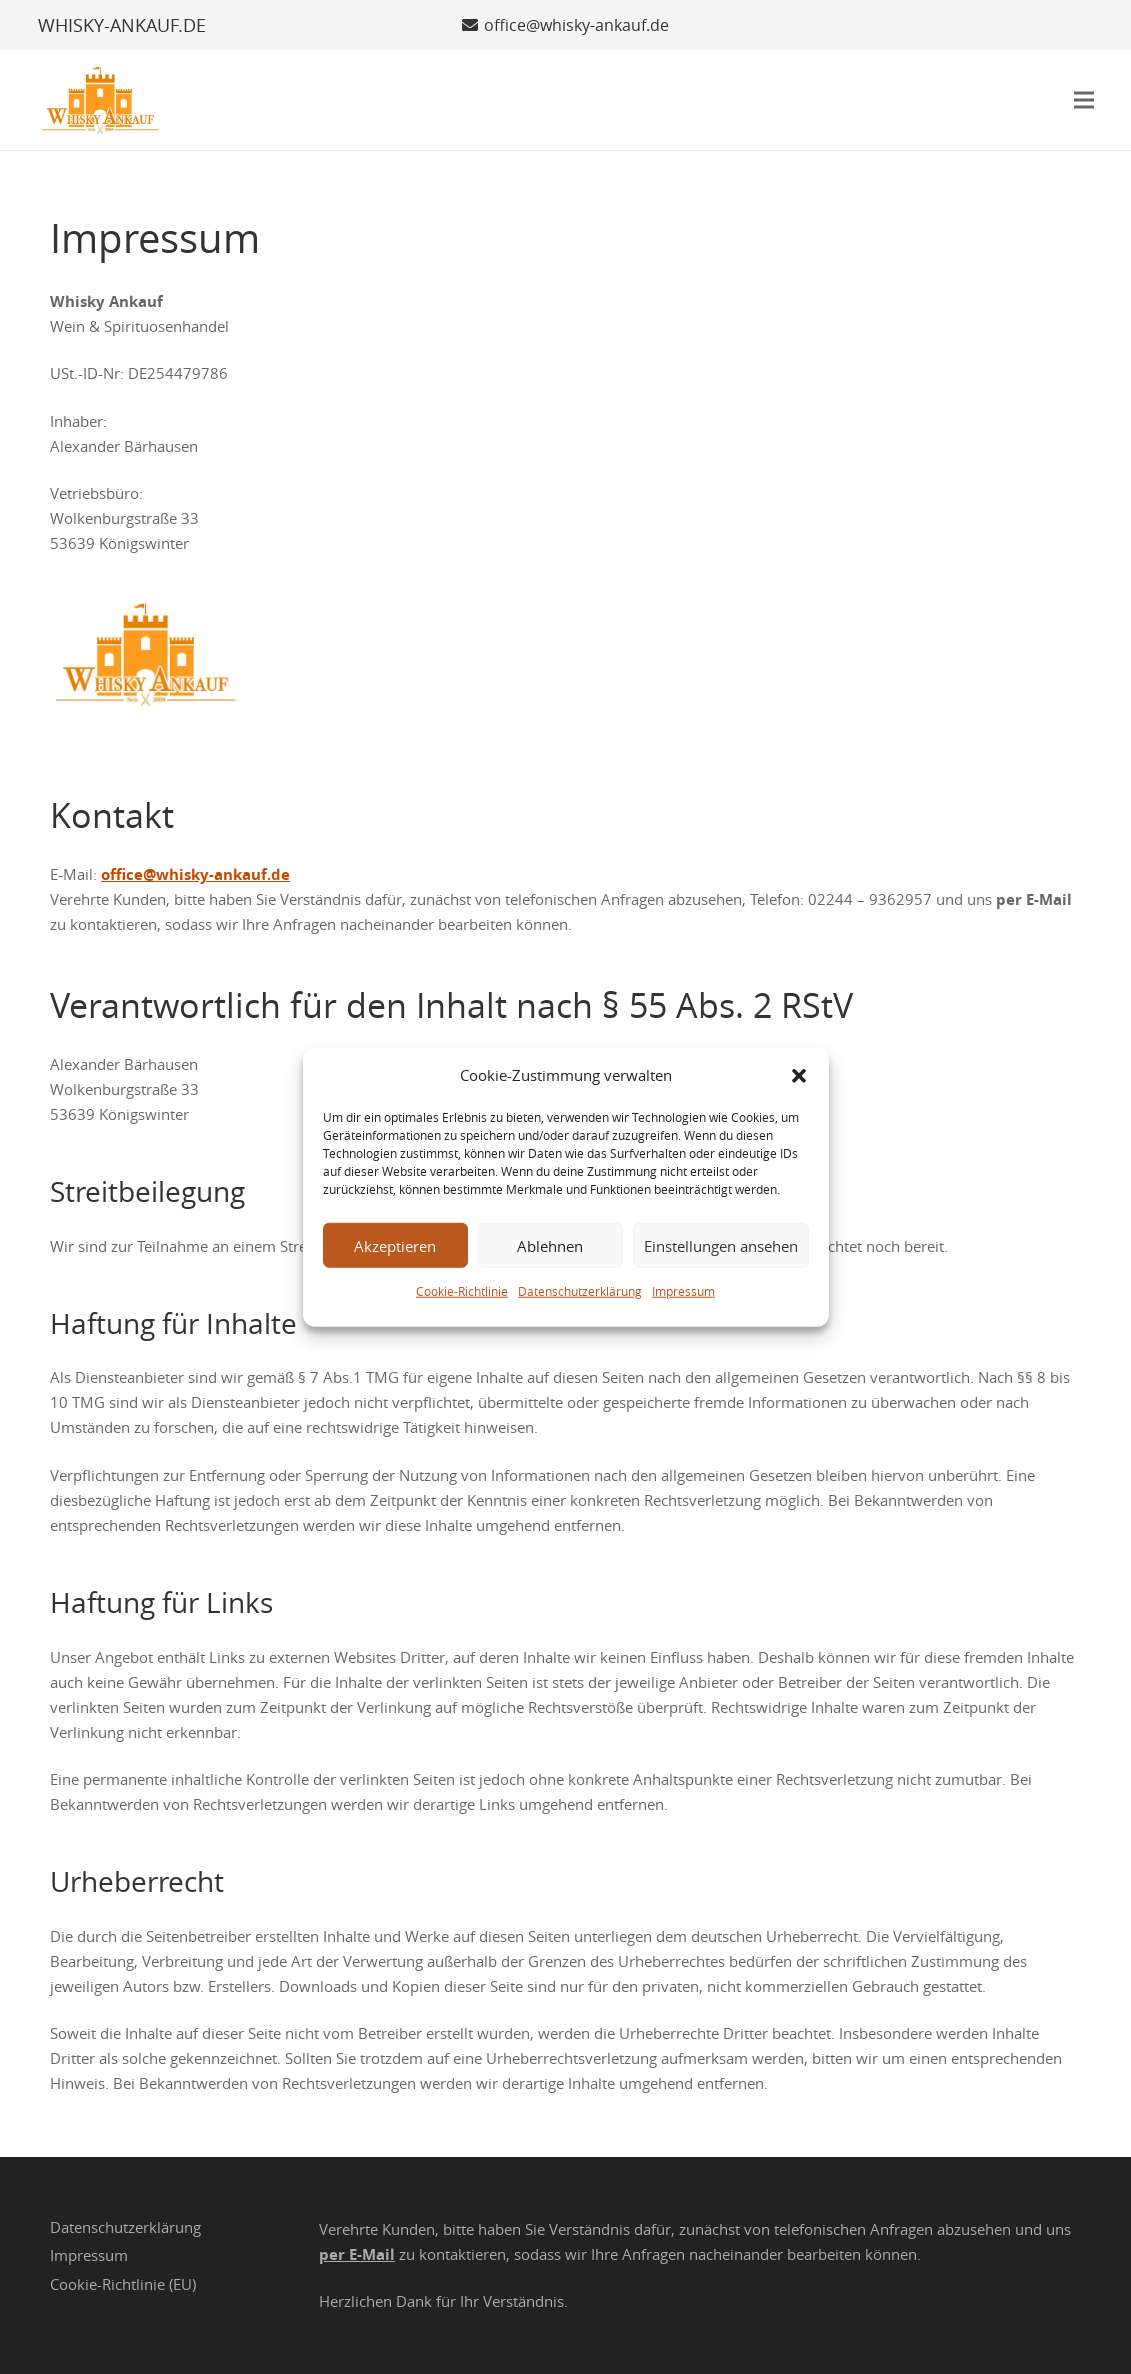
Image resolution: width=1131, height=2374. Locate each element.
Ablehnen (550, 1245)
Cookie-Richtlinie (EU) (123, 2284)
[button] (799, 1075)
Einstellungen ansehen (721, 1245)
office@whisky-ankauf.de (195, 874)
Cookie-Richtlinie (462, 1291)
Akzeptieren (395, 1245)
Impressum (683, 1291)
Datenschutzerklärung (580, 1291)
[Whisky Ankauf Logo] (101, 100)
